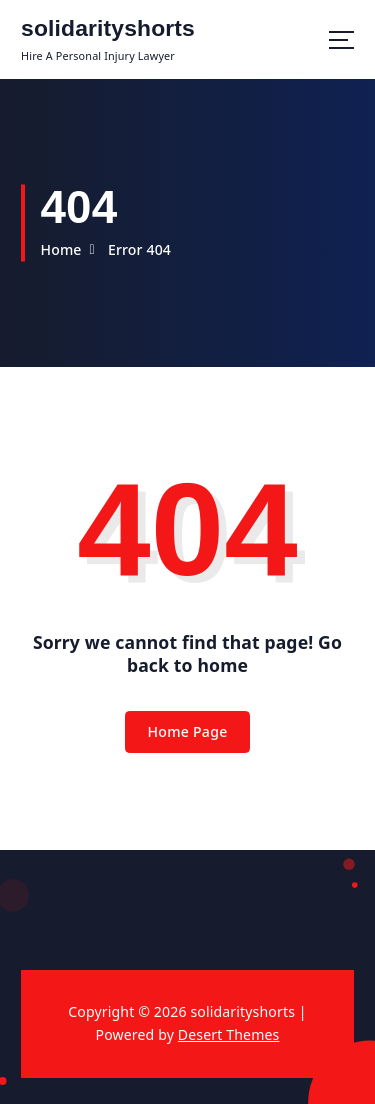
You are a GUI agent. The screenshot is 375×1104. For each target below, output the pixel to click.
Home (60, 249)
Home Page (187, 731)
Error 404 (139, 249)
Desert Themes (229, 1034)
